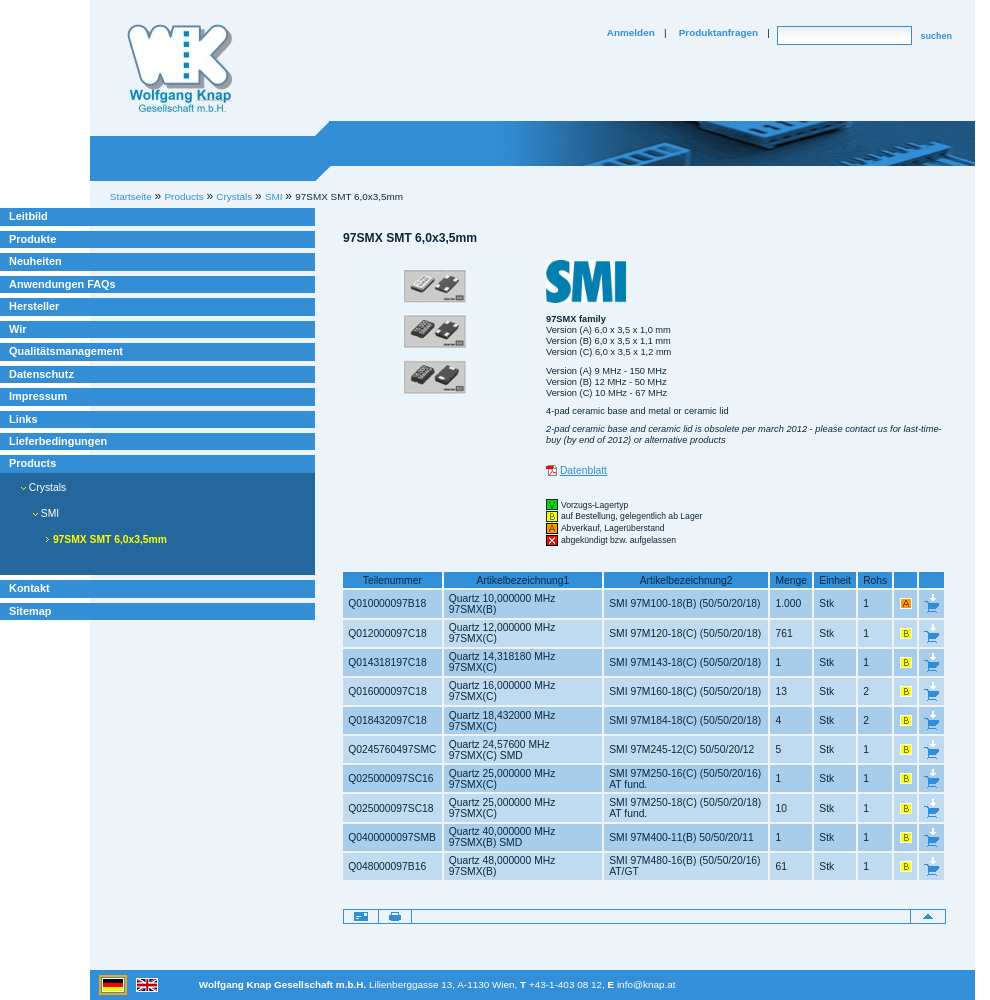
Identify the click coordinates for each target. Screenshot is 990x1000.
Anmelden (631, 32)
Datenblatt (583, 470)
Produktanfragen (718, 32)
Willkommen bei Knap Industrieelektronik (180, 69)
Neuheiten (35, 261)
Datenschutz (41, 374)
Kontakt (29, 588)
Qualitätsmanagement (66, 351)
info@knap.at (646, 984)
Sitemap (30, 611)
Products (32, 463)
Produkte (32, 239)
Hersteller (34, 306)
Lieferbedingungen (58, 441)
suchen (936, 36)
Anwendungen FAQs (62, 284)
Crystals (43, 487)
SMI (46, 513)
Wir (17, 329)
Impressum (38, 396)
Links (23, 419)
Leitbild (28, 216)
